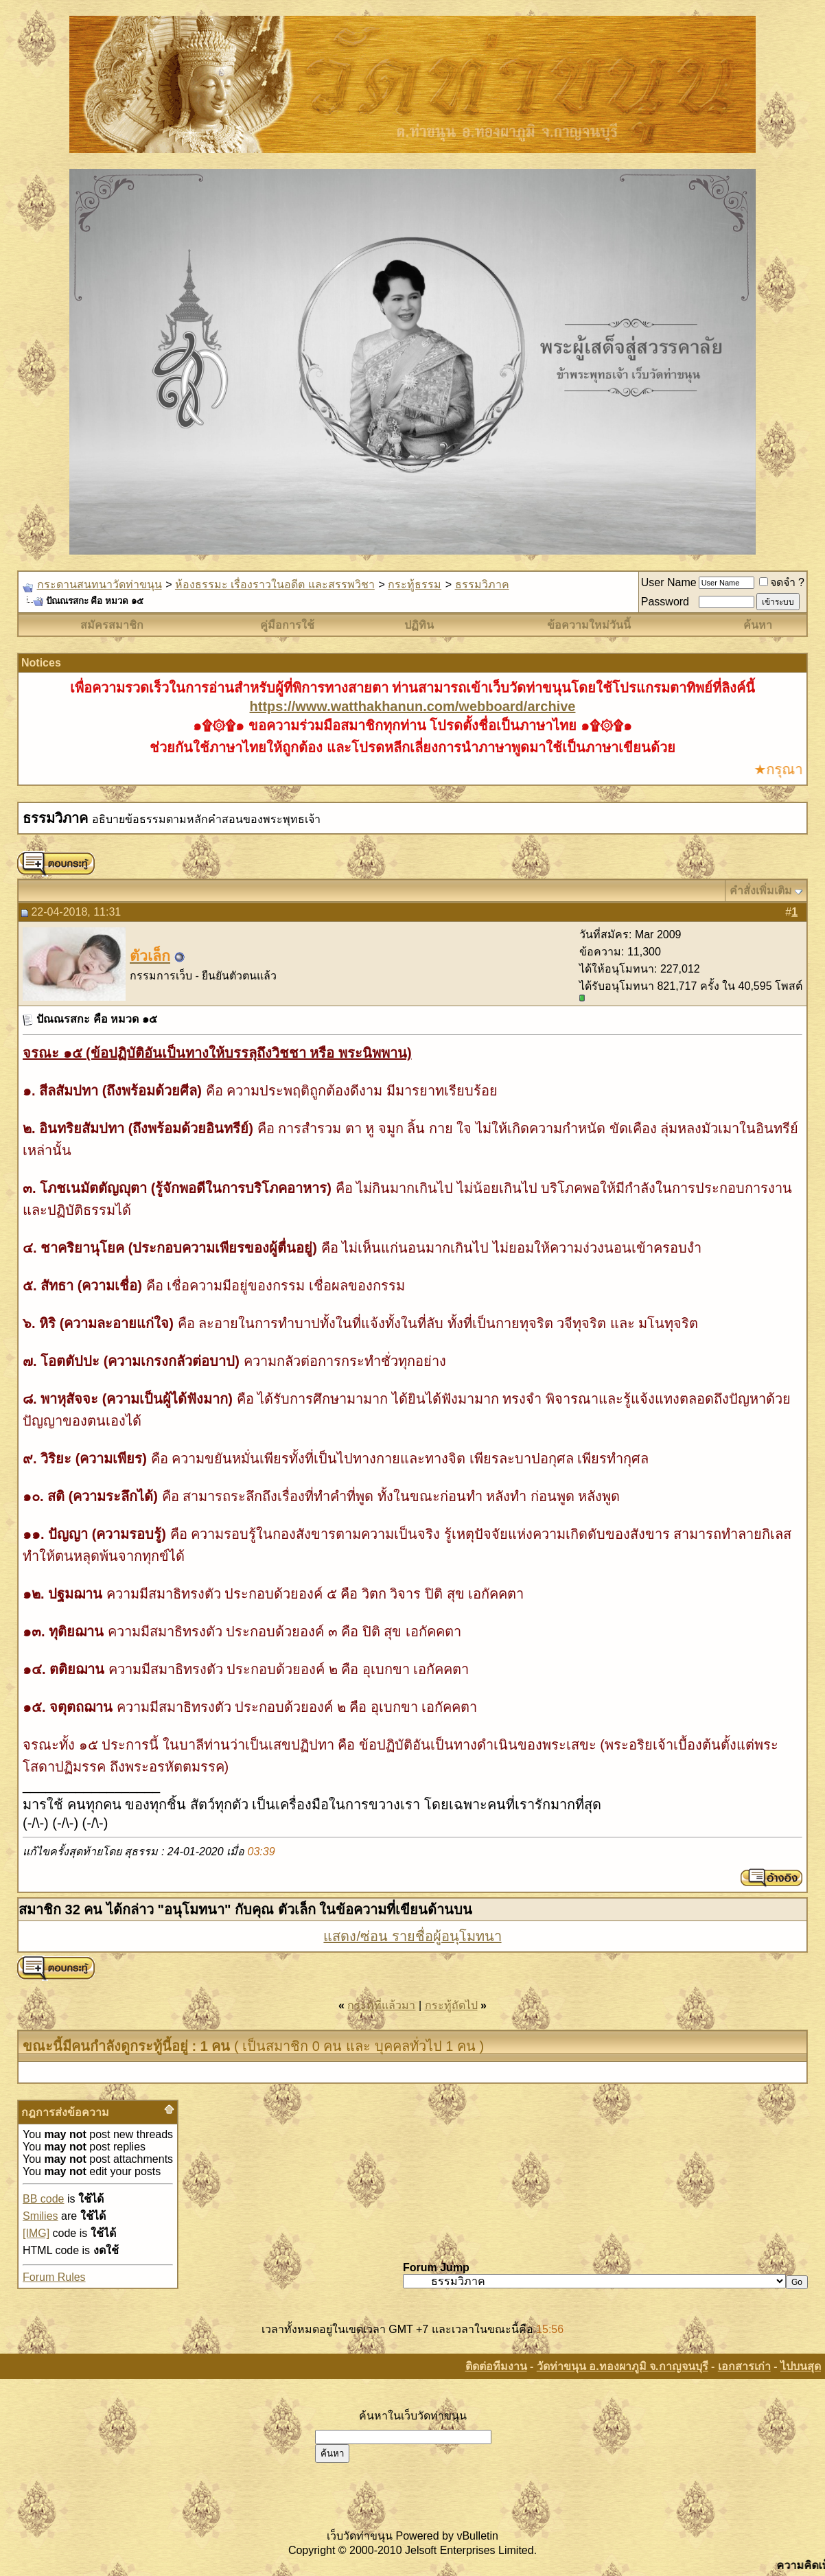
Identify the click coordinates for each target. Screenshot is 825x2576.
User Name (669, 582)
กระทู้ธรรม (414, 584)
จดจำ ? (781, 582)
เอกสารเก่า (744, 2366)
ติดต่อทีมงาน (496, 2366)
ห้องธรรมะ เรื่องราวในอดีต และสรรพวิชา (275, 584)
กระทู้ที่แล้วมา (381, 2005)
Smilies (40, 2216)
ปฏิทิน (419, 625)
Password (665, 601)
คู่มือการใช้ (287, 625)
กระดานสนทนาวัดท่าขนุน (99, 584)
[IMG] (36, 2233)
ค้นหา (757, 625)
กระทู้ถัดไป (451, 2005)
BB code (43, 2199)
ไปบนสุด (800, 2366)
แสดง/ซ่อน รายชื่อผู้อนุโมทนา (412, 1936)
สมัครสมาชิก (111, 625)
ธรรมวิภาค (482, 584)
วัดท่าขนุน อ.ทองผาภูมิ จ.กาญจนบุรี (622, 2366)
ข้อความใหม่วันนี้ (589, 625)
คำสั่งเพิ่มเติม (761, 890)
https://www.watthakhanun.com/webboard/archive (413, 706)
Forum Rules (54, 2277)
